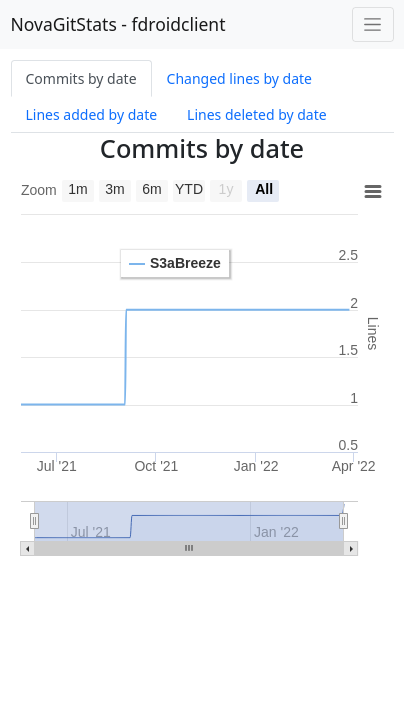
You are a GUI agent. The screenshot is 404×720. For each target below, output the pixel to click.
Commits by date (81, 78)
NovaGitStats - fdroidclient (118, 24)
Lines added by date (92, 114)
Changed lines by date (239, 78)
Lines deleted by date (257, 114)
